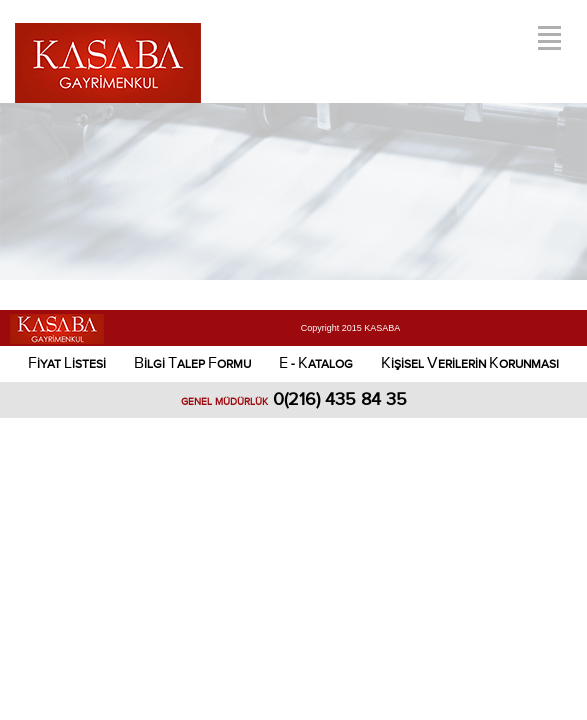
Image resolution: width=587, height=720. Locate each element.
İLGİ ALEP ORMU (192, 363)
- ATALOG (316, 363)
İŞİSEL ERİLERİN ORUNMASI (470, 363)
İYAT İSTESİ (67, 363)
